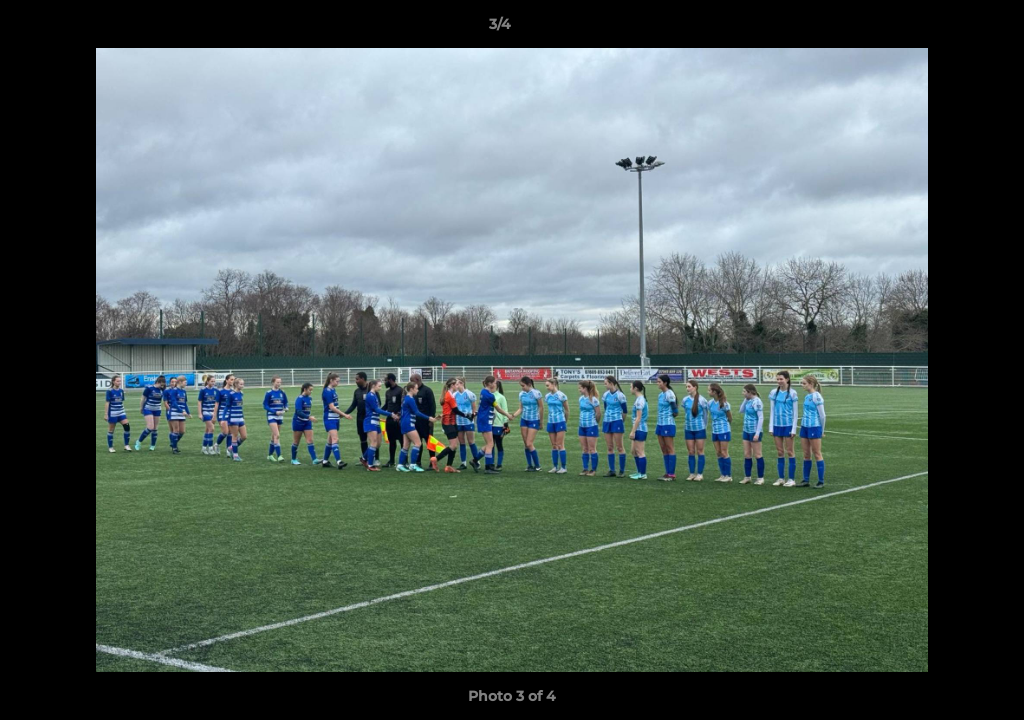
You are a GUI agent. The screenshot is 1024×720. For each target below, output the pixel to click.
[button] (940, 29)
